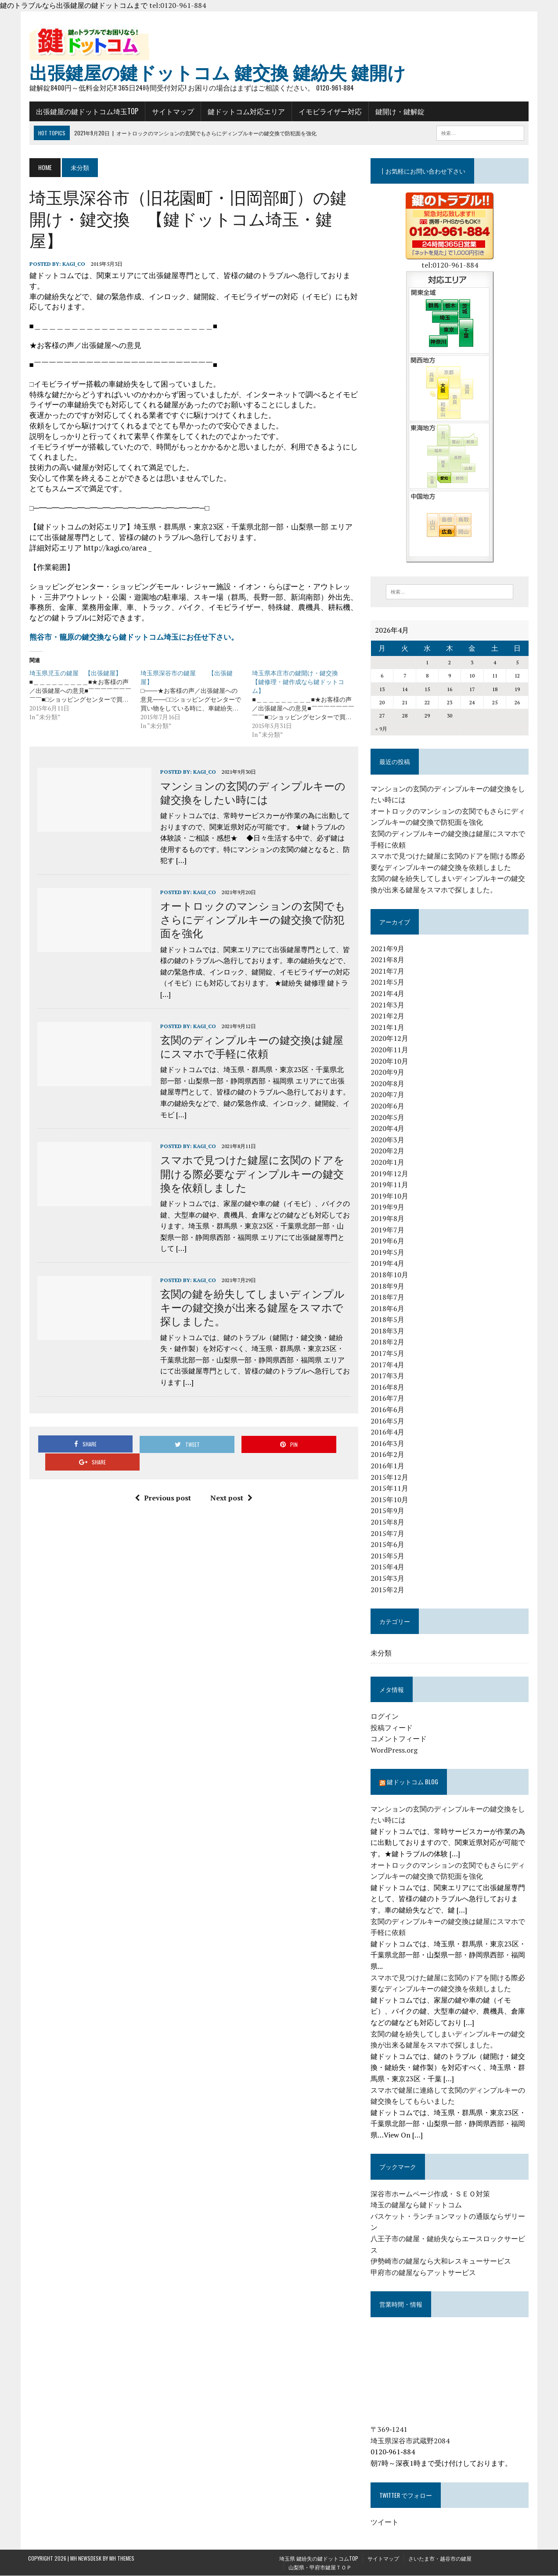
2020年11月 (390, 1050)
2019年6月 (388, 1241)
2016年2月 (388, 1455)
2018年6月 (388, 1309)
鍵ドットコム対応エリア (245, 111)
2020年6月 (388, 1106)
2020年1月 (388, 1162)
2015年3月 (388, 1578)
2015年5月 (388, 1556)
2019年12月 (390, 1174)
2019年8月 (388, 1219)
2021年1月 (388, 1028)
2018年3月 (388, 1331)
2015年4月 (388, 1567)
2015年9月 (388, 1511)
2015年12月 (390, 1477)
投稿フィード (392, 1728)
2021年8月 (388, 960)
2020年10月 (390, 1061)
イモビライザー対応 (328, 111)
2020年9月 (388, 1073)
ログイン (385, 1717)
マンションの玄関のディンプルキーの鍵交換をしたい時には (251, 792)
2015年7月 (388, 1534)
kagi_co (72, 264)
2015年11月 (390, 1489)
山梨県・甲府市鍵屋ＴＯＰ (320, 2567)
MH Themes (121, 2559)
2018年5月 (388, 1320)
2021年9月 (388, 949)
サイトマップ (172, 111)
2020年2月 (388, 1151)
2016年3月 (388, 1444)
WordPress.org (394, 1750)
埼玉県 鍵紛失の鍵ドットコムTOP (318, 2559)
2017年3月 (388, 1376)
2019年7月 (388, 1230)
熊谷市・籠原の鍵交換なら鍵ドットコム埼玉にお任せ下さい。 (132, 637)
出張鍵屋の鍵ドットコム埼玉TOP (86, 111)
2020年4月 (388, 1129)
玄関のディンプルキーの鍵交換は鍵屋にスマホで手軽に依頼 (250, 1046)
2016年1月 (388, 1466)
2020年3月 (388, 1140)
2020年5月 (388, 1118)
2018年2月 (388, 1343)
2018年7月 (388, 1298)
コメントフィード (399, 1739)
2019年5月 (388, 1252)
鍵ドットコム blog (413, 1782)
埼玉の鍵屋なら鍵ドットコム (416, 2205)
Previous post (162, 1480)
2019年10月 (390, 1196)
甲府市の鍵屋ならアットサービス (423, 2273)
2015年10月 (390, 1500)
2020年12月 (390, 1039)
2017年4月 (388, 1365)
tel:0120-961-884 (177, 5)
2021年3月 (388, 1005)
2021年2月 (388, 1017)
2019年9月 (388, 1208)
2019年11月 (390, 1185)
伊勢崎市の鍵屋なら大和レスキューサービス (441, 2262)
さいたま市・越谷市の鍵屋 (440, 2559)
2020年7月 (388, 1095)
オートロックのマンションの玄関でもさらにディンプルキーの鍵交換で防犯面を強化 (251, 919)
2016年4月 (388, 1433)
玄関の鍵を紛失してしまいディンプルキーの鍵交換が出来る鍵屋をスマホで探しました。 (251, 1307)
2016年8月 (388, 1387)
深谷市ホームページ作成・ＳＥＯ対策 (430, 2194)
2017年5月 (388, 1354)
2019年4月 (388, 1264)
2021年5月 (388, 983)
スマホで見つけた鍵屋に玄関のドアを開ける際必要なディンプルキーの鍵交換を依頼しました (251, 1173)
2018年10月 (390, 1275)
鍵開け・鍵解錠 (398, 111)
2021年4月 (388, 994)
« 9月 (382, 729)
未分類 (381, 1653)
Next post (231, 1480)
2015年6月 (388, 1545)
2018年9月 (388, 1286)
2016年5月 (388, 1421)
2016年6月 (388, 1410)
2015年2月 (388, 1590)
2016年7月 (388, 1399)
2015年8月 (388, 1522)
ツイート (385, 2522)
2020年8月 (388, 1084)
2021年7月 (388, 971)
